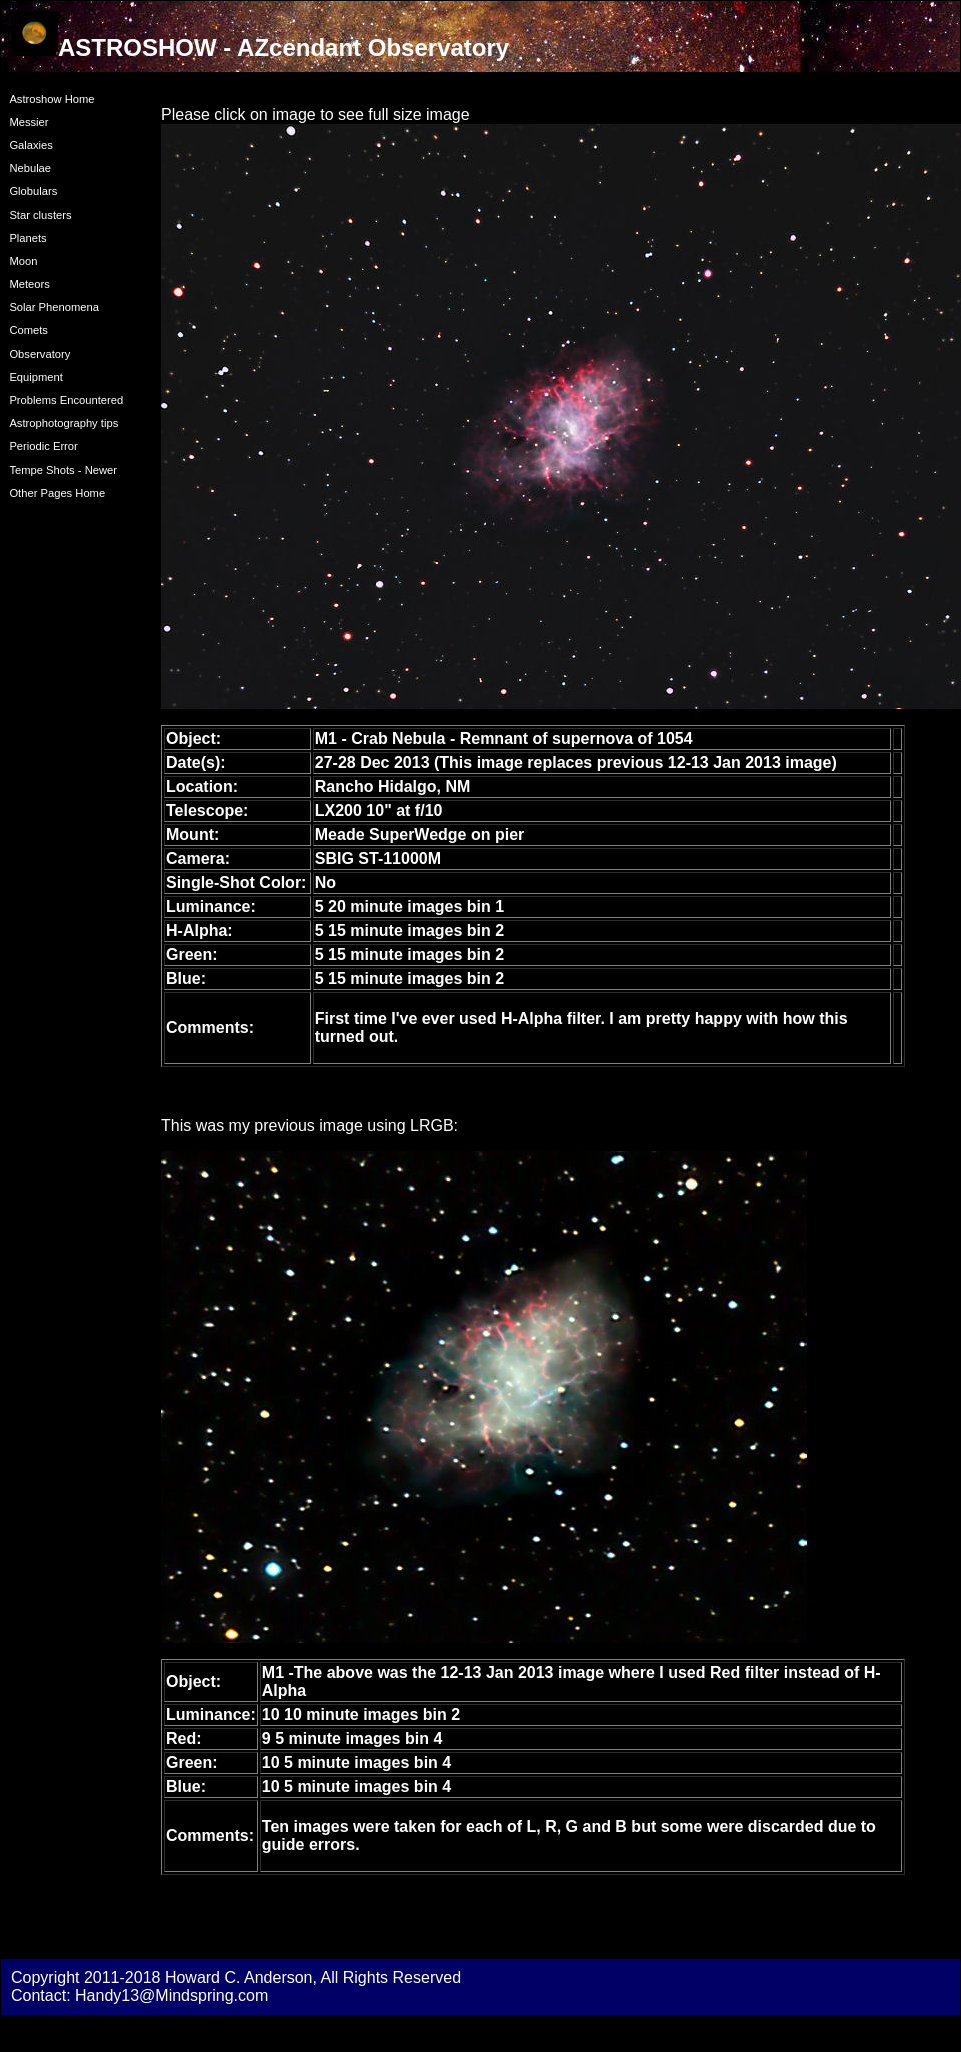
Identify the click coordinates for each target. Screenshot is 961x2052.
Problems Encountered (66, 400)
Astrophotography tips (63, 423)
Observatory (39, 354)
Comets (28, 330)
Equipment (36, 377)
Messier (28, 122)
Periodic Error (43, 446)
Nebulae (30, 168)
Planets (27, 238)
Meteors (29, 284)
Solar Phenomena (54, 307)
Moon (23, 261)
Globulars (33, 191)
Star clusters (40, 215)
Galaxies (31, 145)
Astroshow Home (51, 99)
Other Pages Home (57, 493)
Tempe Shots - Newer (63, 470)
